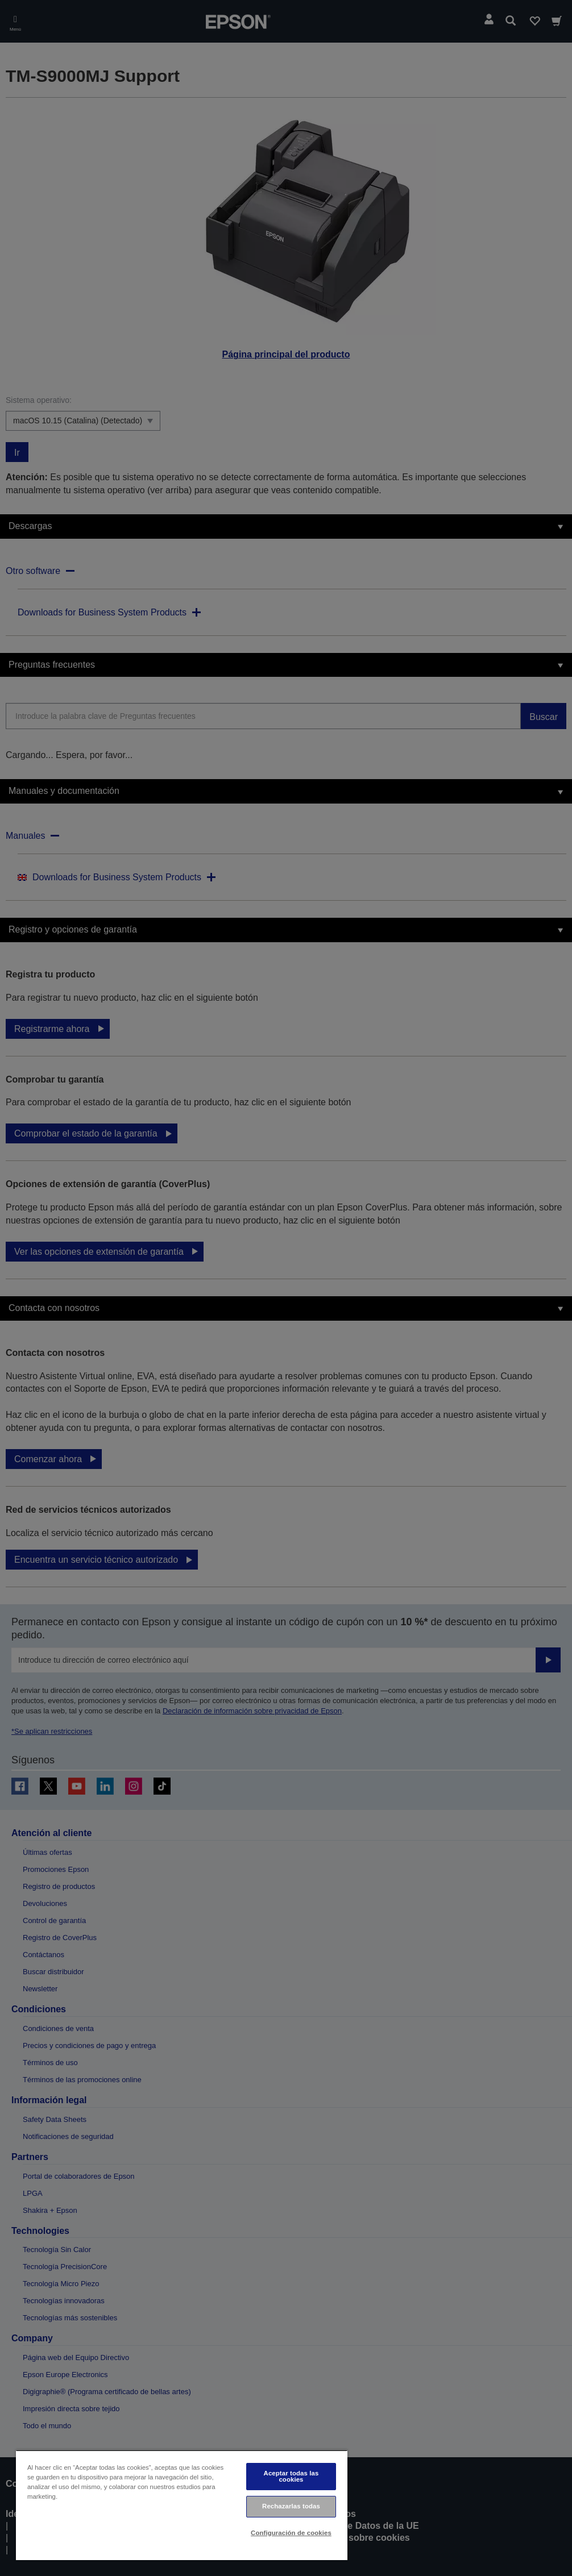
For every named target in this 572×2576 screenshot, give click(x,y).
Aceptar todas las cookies (291, 2476)
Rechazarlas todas (291, 2506)
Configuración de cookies (291, 2532)
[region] (181, 2505)
